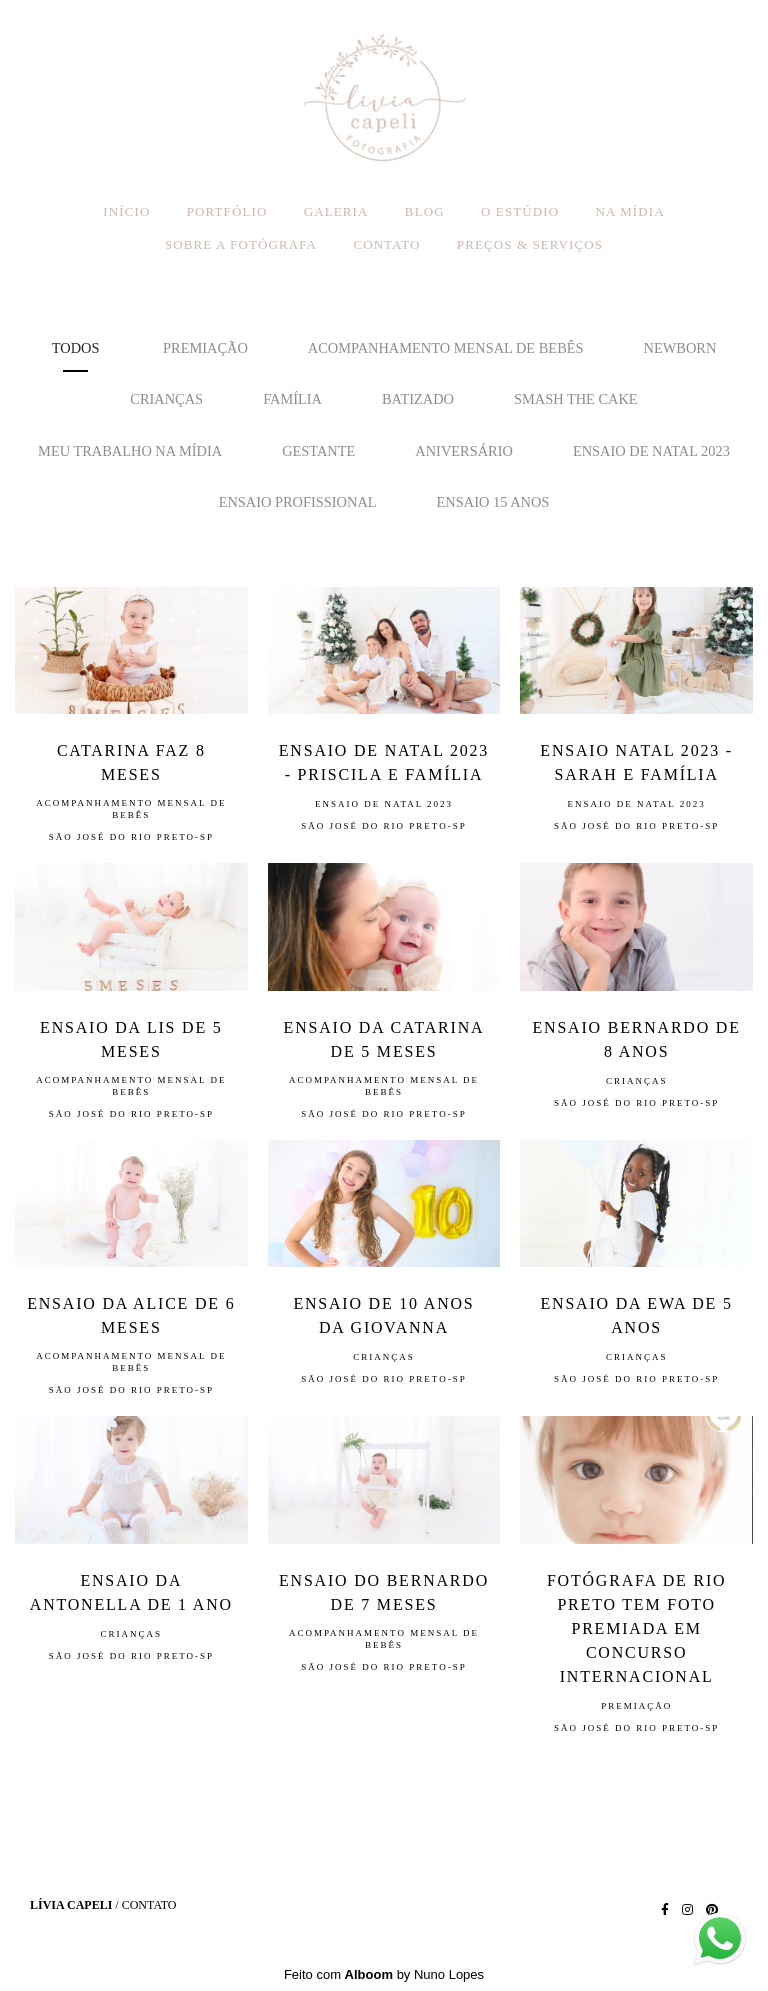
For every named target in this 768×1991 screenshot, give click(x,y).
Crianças (166, 399)
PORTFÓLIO (227, 211)
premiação (205, 348)
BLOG (425, 211)
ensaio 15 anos (493, 502)
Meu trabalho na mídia (130, 451)
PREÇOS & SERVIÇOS (530, 244)
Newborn (680, 348)
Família (292, 399)
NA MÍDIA (630, 211)
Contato (149, 1905)
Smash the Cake (576, 399)
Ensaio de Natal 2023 (651, 451)
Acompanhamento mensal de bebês (446, 348)
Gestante (318, 451)
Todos (76, 348)
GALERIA (336, 211)
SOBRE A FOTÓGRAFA (241, 244)
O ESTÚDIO (520, 211)
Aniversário (464, 451)
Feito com (384, 1974)
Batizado (418, 399)
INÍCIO (126, 211)
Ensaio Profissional (298, 502)
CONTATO (386, 244)
